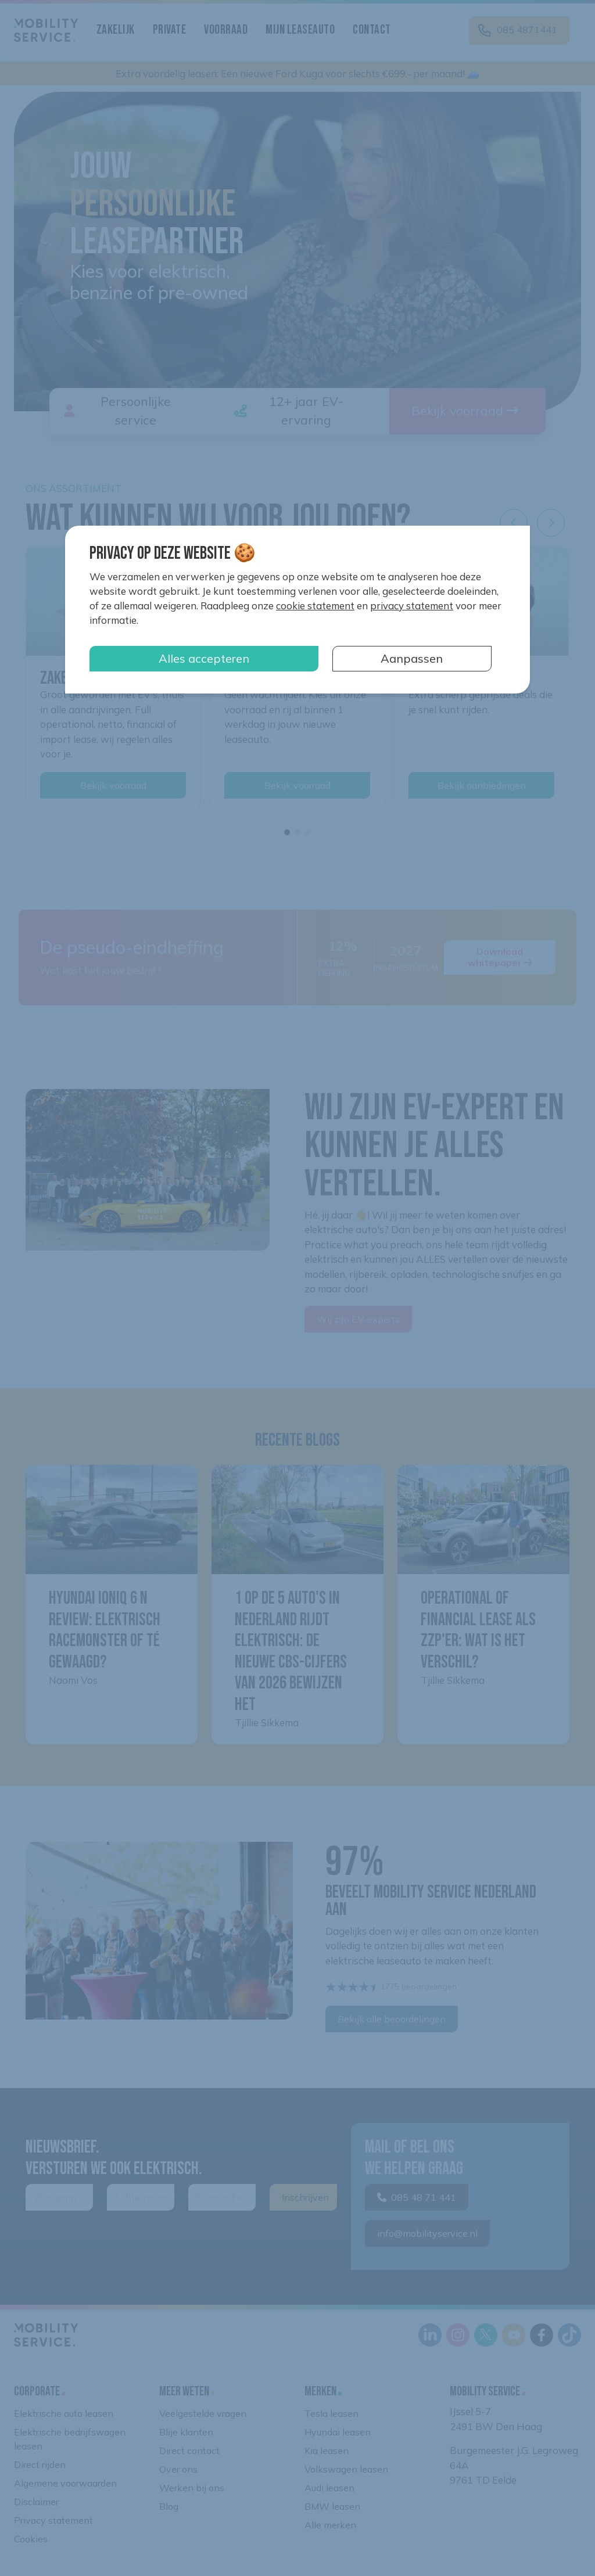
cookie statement (315, 605)
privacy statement (411, 605)
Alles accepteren (204, 658)
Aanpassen (412, 658)
